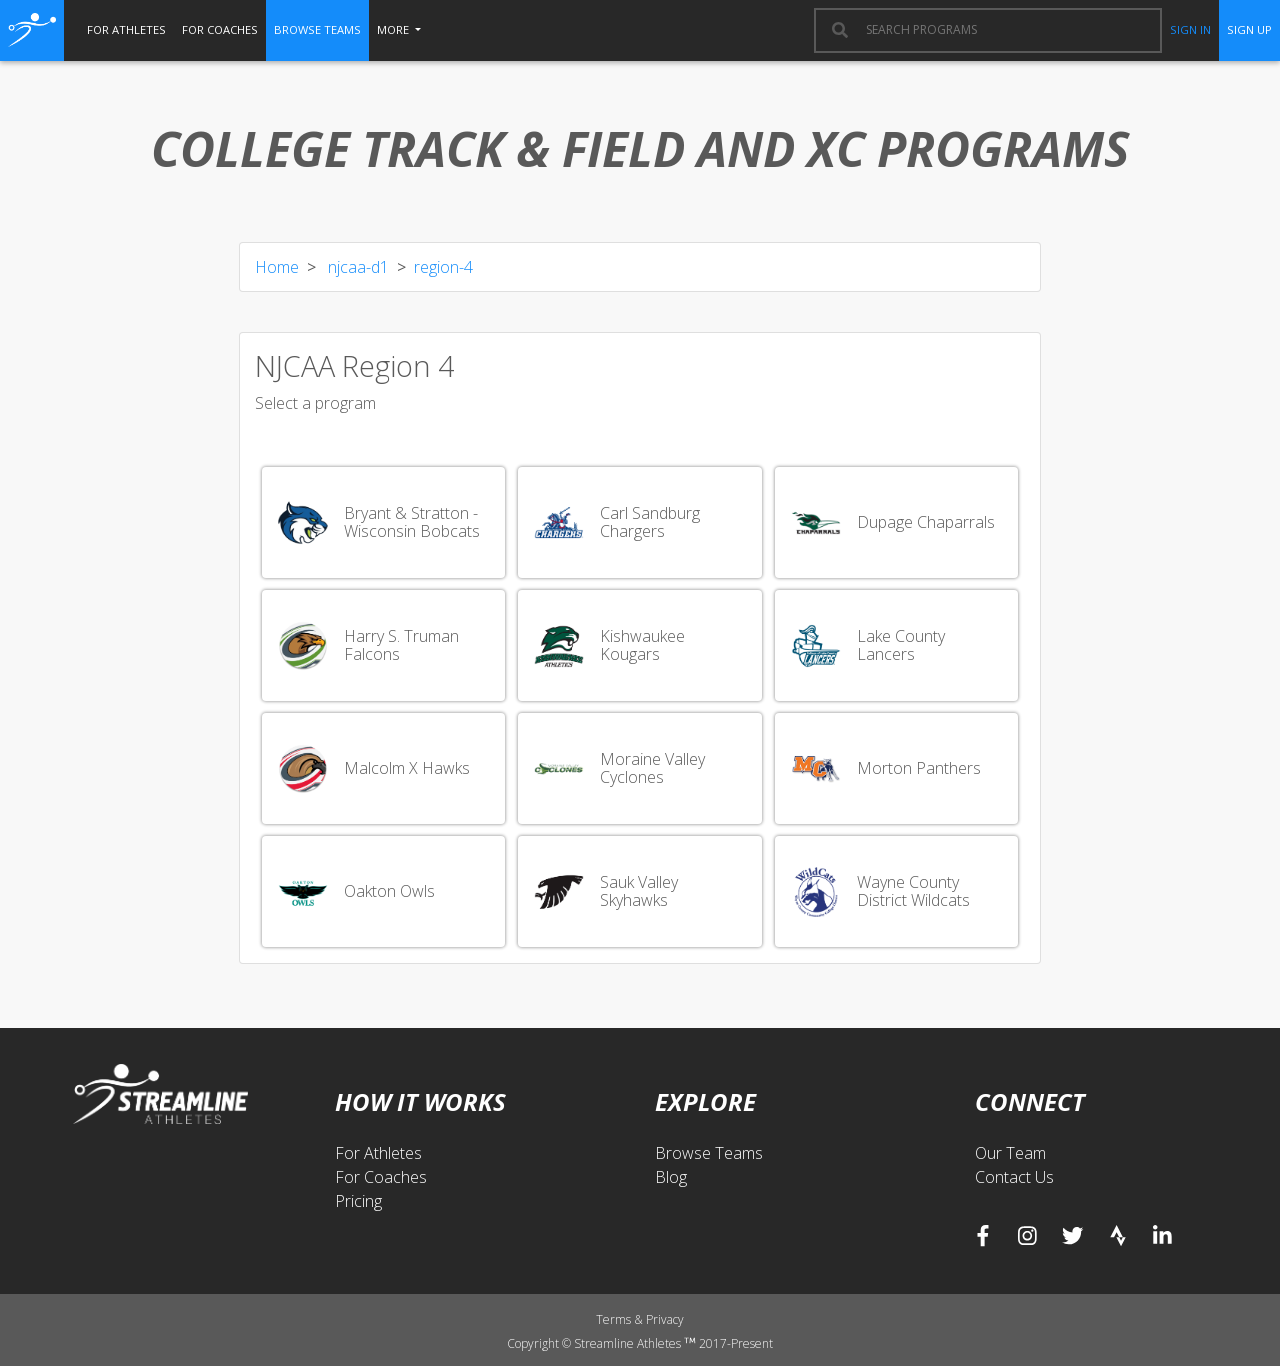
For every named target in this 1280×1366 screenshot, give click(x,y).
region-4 (443, 267)
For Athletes (378, 1153)
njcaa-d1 (356, 267)
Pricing (358, 1201)
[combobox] (1004, 30)
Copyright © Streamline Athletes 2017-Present (639, 1343)
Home (277, 267)
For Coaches (381, 1177)
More (394, 29)
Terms (615, 1319)
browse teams (317, 29)
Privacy (665, 1319)
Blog (671, 1177)
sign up (1249, 29)
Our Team (1010, 1153)
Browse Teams (709, 1153)
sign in (1190, 29)
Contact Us (1014, 1177)
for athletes (126, 29)
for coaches (220, 29)
